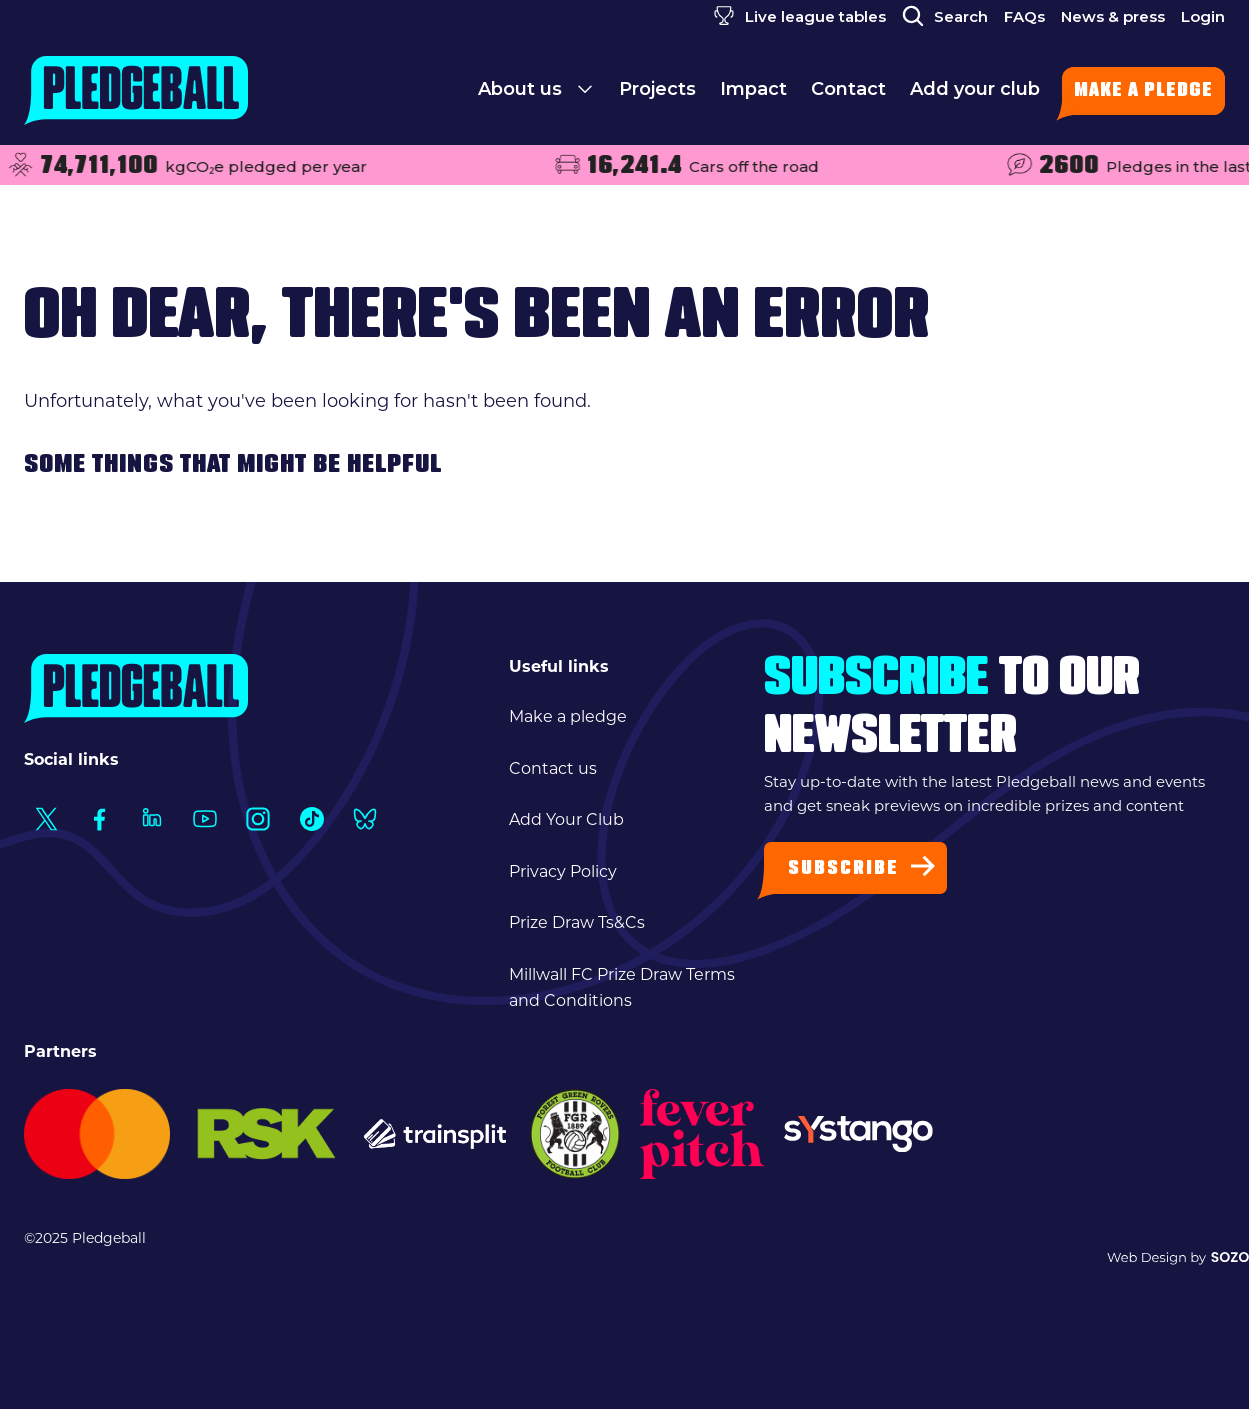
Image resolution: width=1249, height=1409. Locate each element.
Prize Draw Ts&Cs (577, 922)
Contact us (553, 768)
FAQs (1024, 16)
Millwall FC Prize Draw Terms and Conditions (622, 987)
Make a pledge (1143, 91)
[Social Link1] (45, 818)
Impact (753, 95)
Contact (848, 95)
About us (536, 95)
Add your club (975, 95)
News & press (1113, 16)
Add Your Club (566, 819)
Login (1203, 16)
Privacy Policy (563, 871)
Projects (657, 95)
